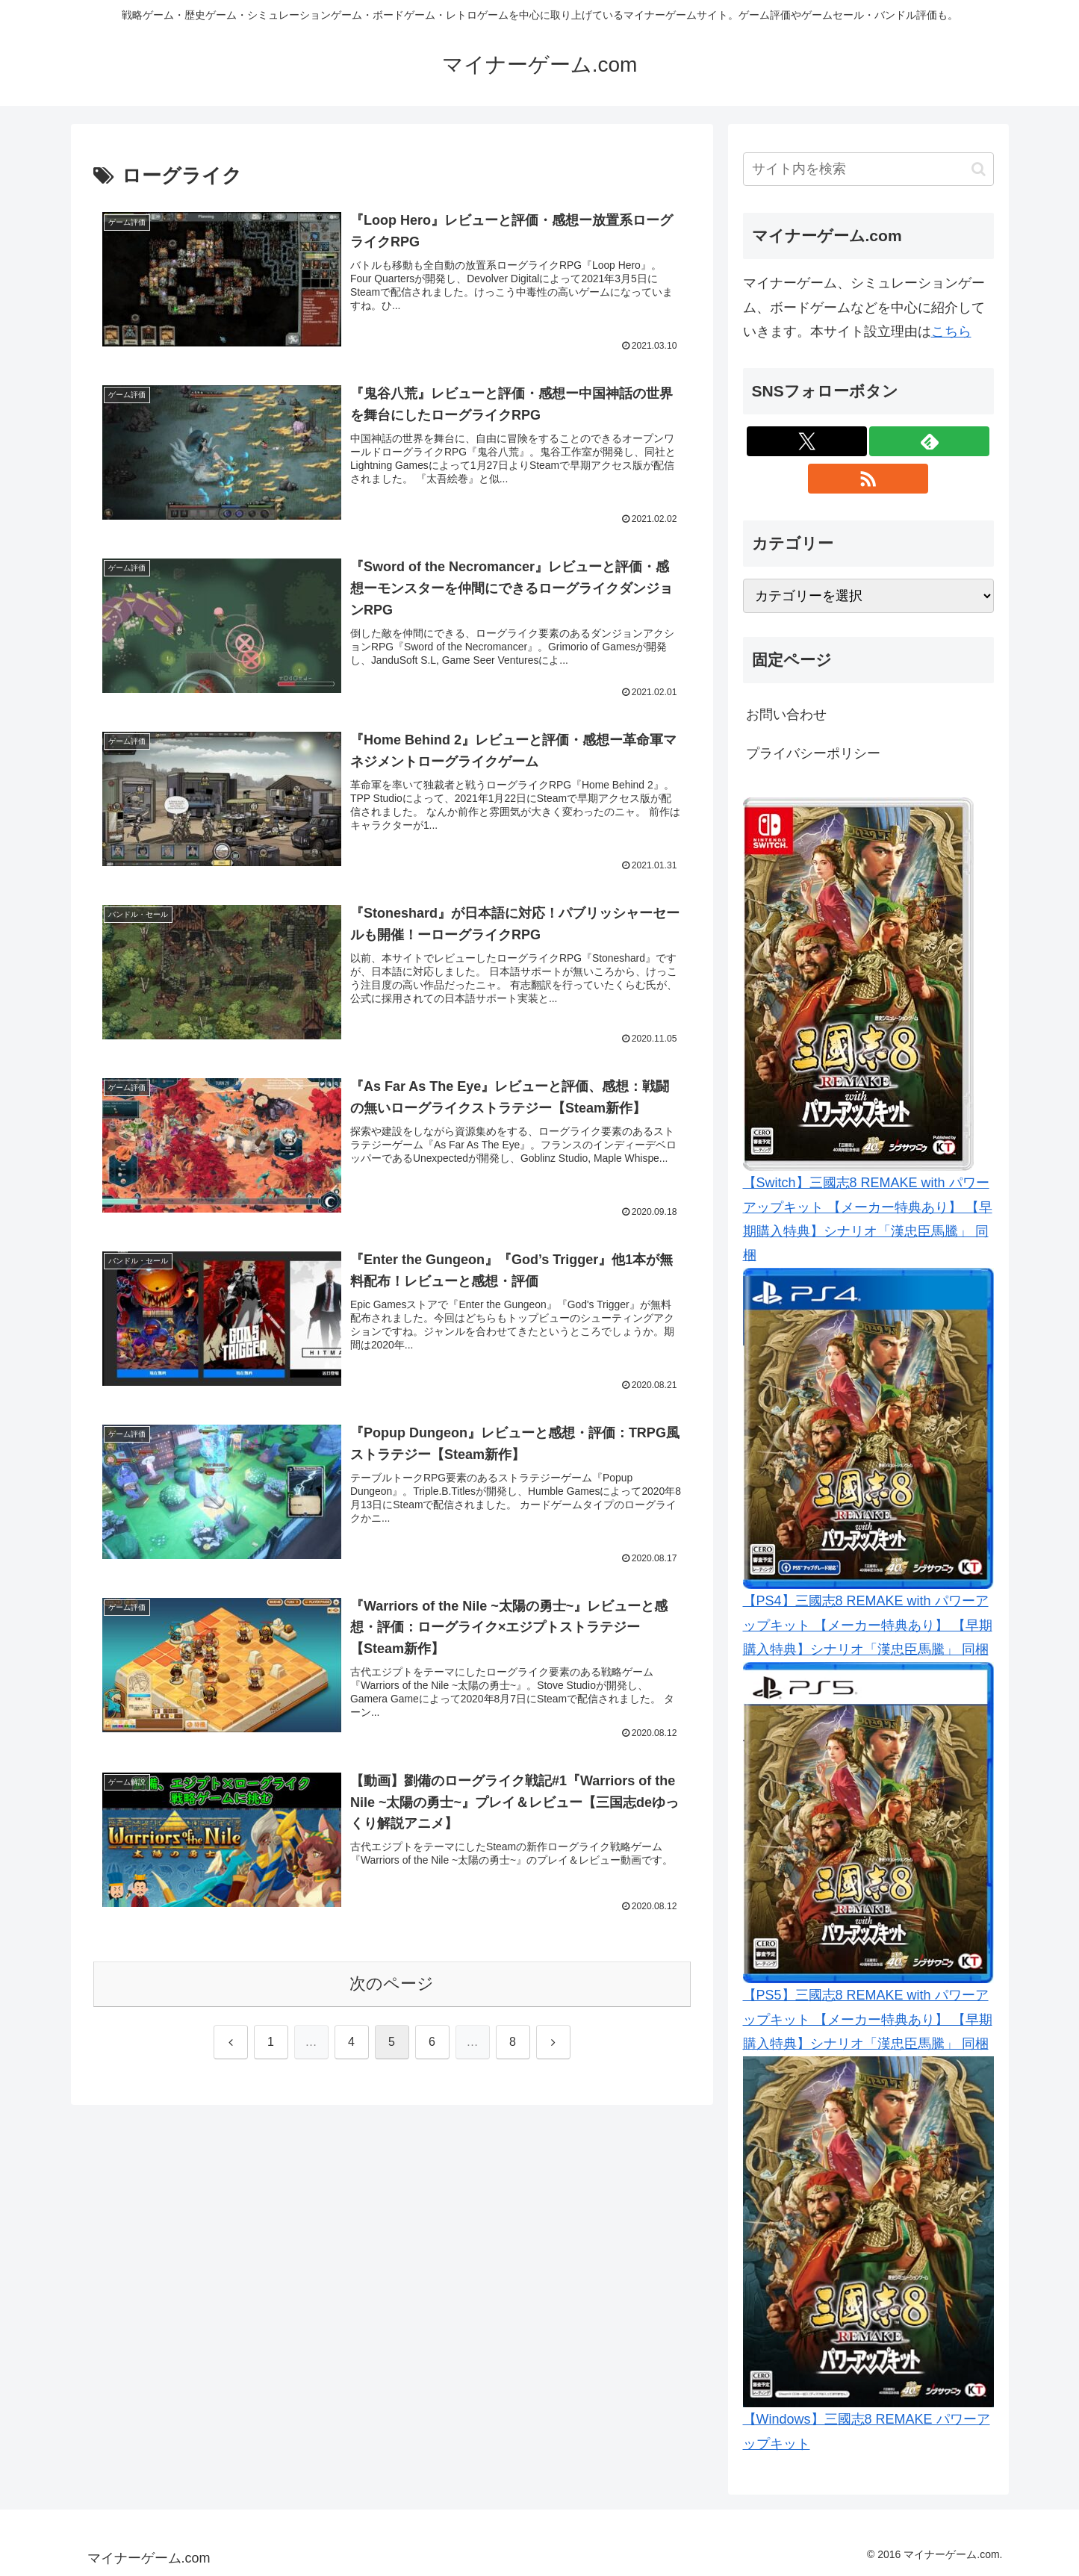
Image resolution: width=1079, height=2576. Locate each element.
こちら (951, 331)
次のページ (391, 1988)
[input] (868, 169)
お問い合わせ (786, 714)
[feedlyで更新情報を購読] (929, 441)
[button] (978, 169)
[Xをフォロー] (807, 441)
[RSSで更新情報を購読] (868, 479)
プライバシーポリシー (813, 753)
